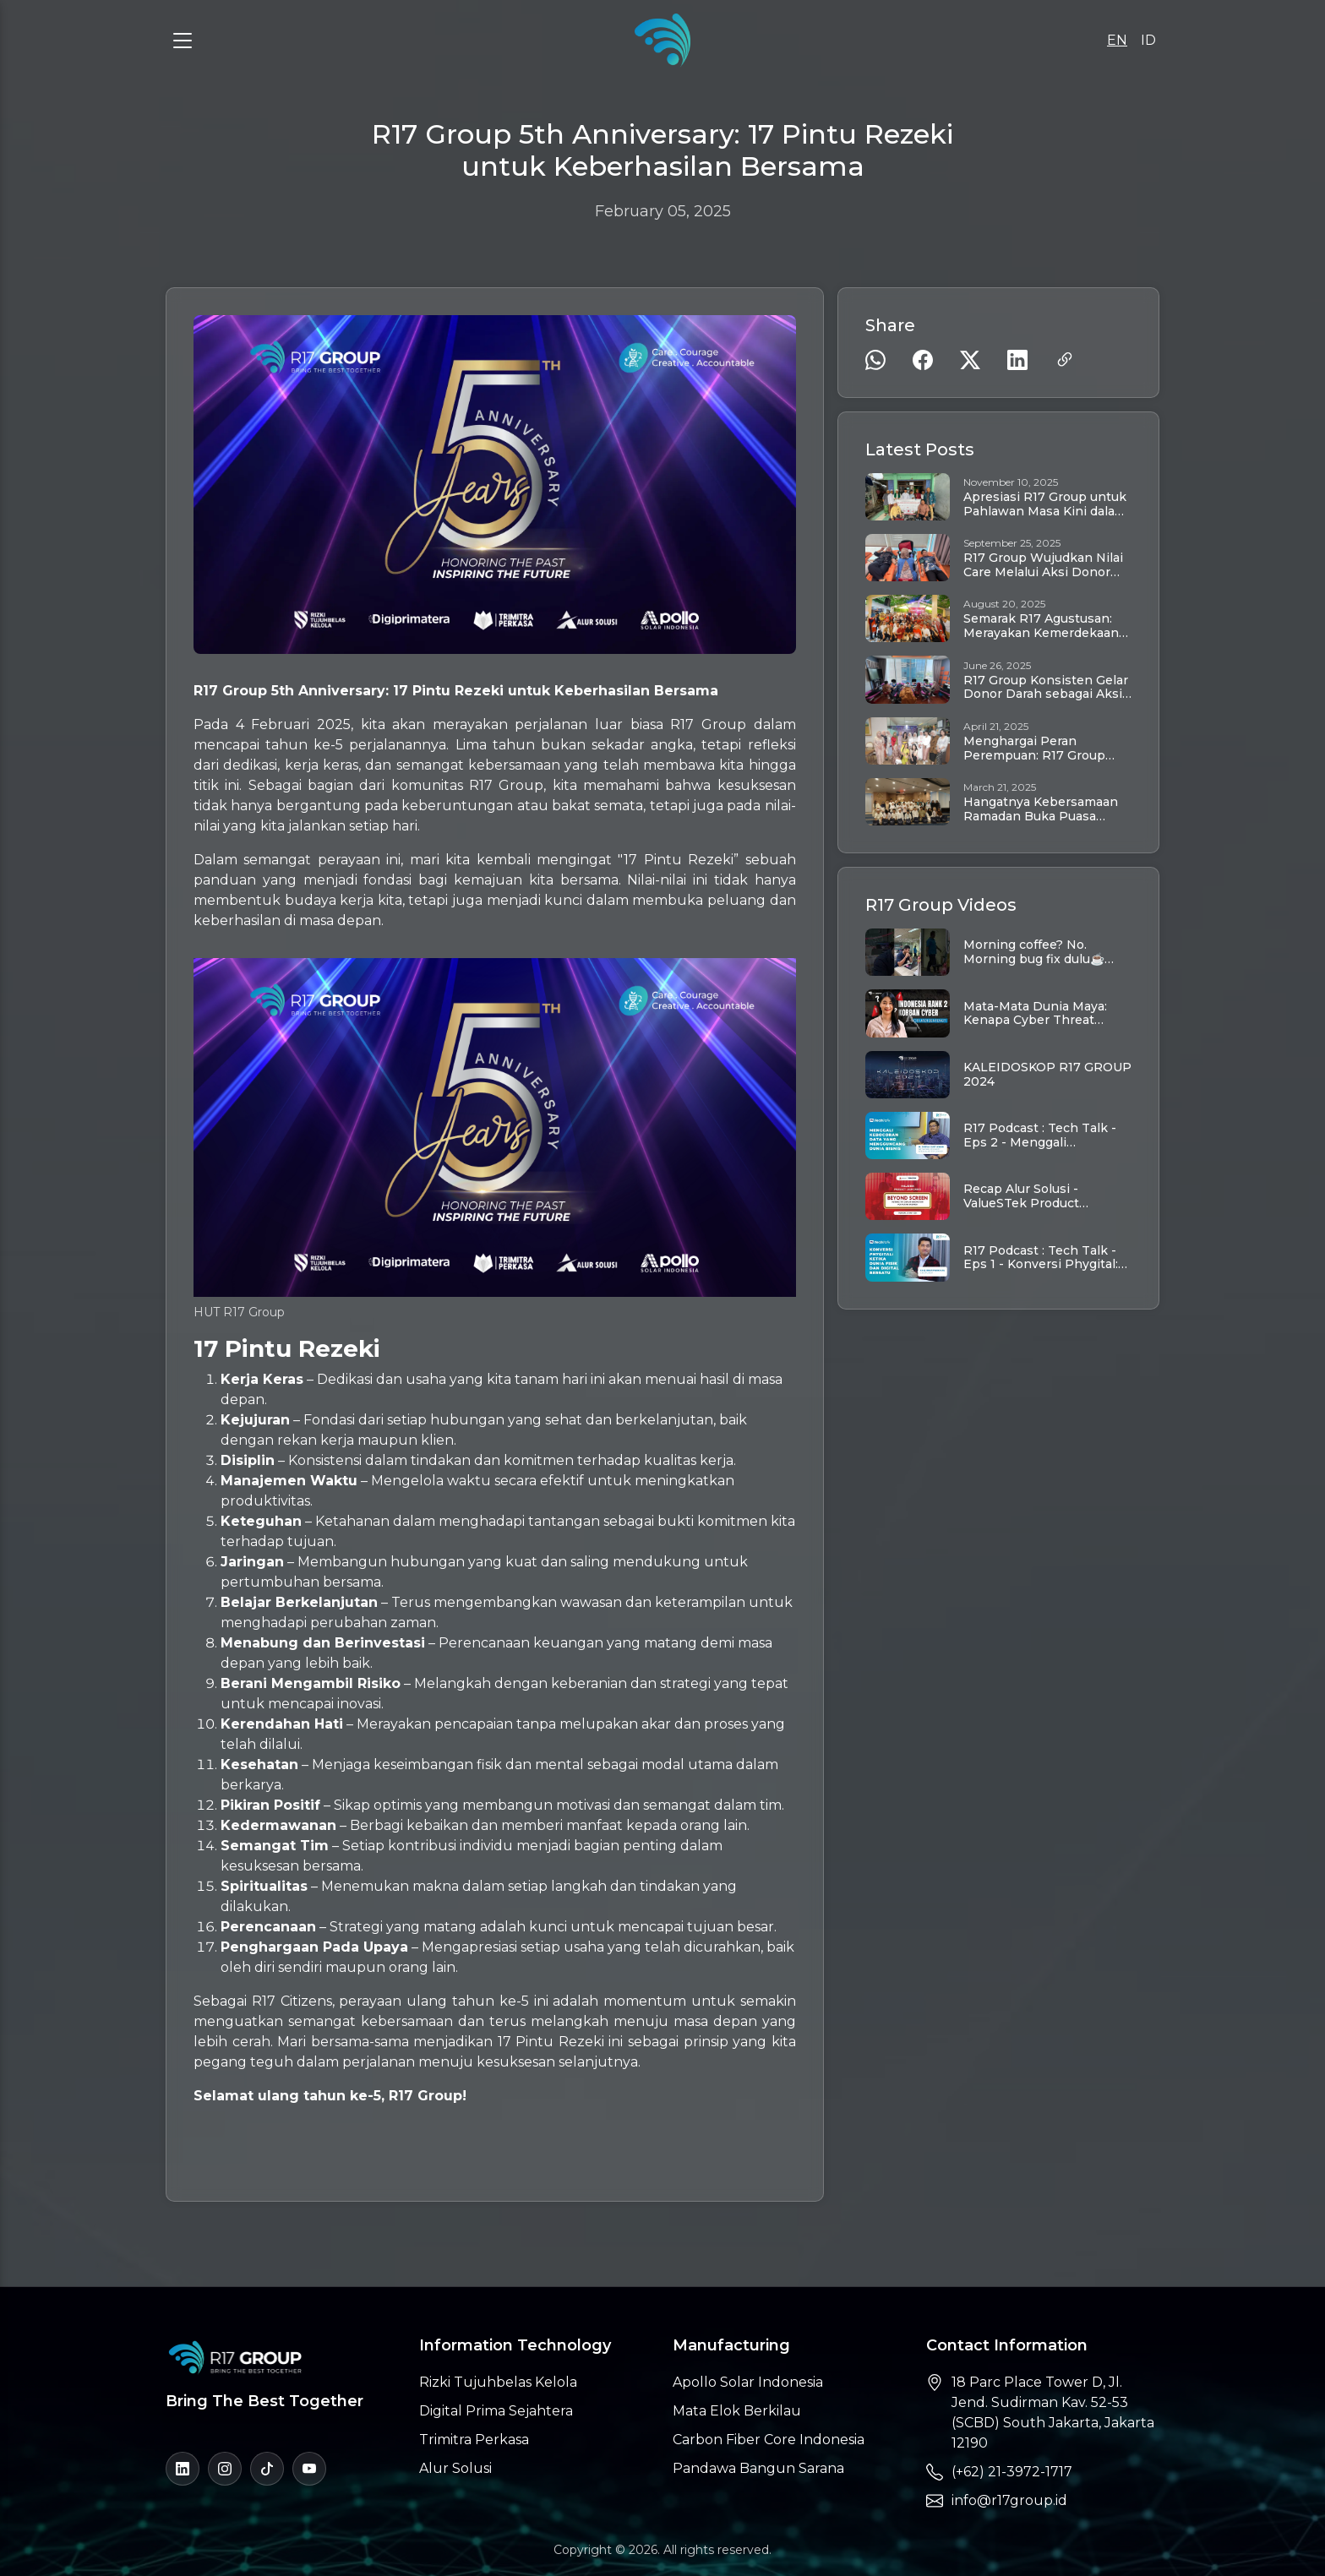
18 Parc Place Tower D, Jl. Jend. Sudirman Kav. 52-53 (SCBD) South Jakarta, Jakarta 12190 (1052, 2412)
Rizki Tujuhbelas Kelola (498, 2382)
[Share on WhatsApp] (875, 359)
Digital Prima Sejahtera (496, 2411)
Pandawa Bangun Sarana (758, 2468)
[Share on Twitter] (970, 359)
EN (1117, 40)
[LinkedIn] (182, 2469)
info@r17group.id (1009, 2500)
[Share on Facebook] (923, 359)
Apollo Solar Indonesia (748, 2382)
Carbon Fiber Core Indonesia (768, 2440)
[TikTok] (267, 2469)
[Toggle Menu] (182, 40)
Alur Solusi (455, 2468)
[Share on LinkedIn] (1017, 359)
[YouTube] (309, 2469)
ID (1148, 40)
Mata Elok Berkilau (737, 2411)
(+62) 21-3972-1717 (1011, 2472)
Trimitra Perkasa (474, 2440)
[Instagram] (225, 2469)
